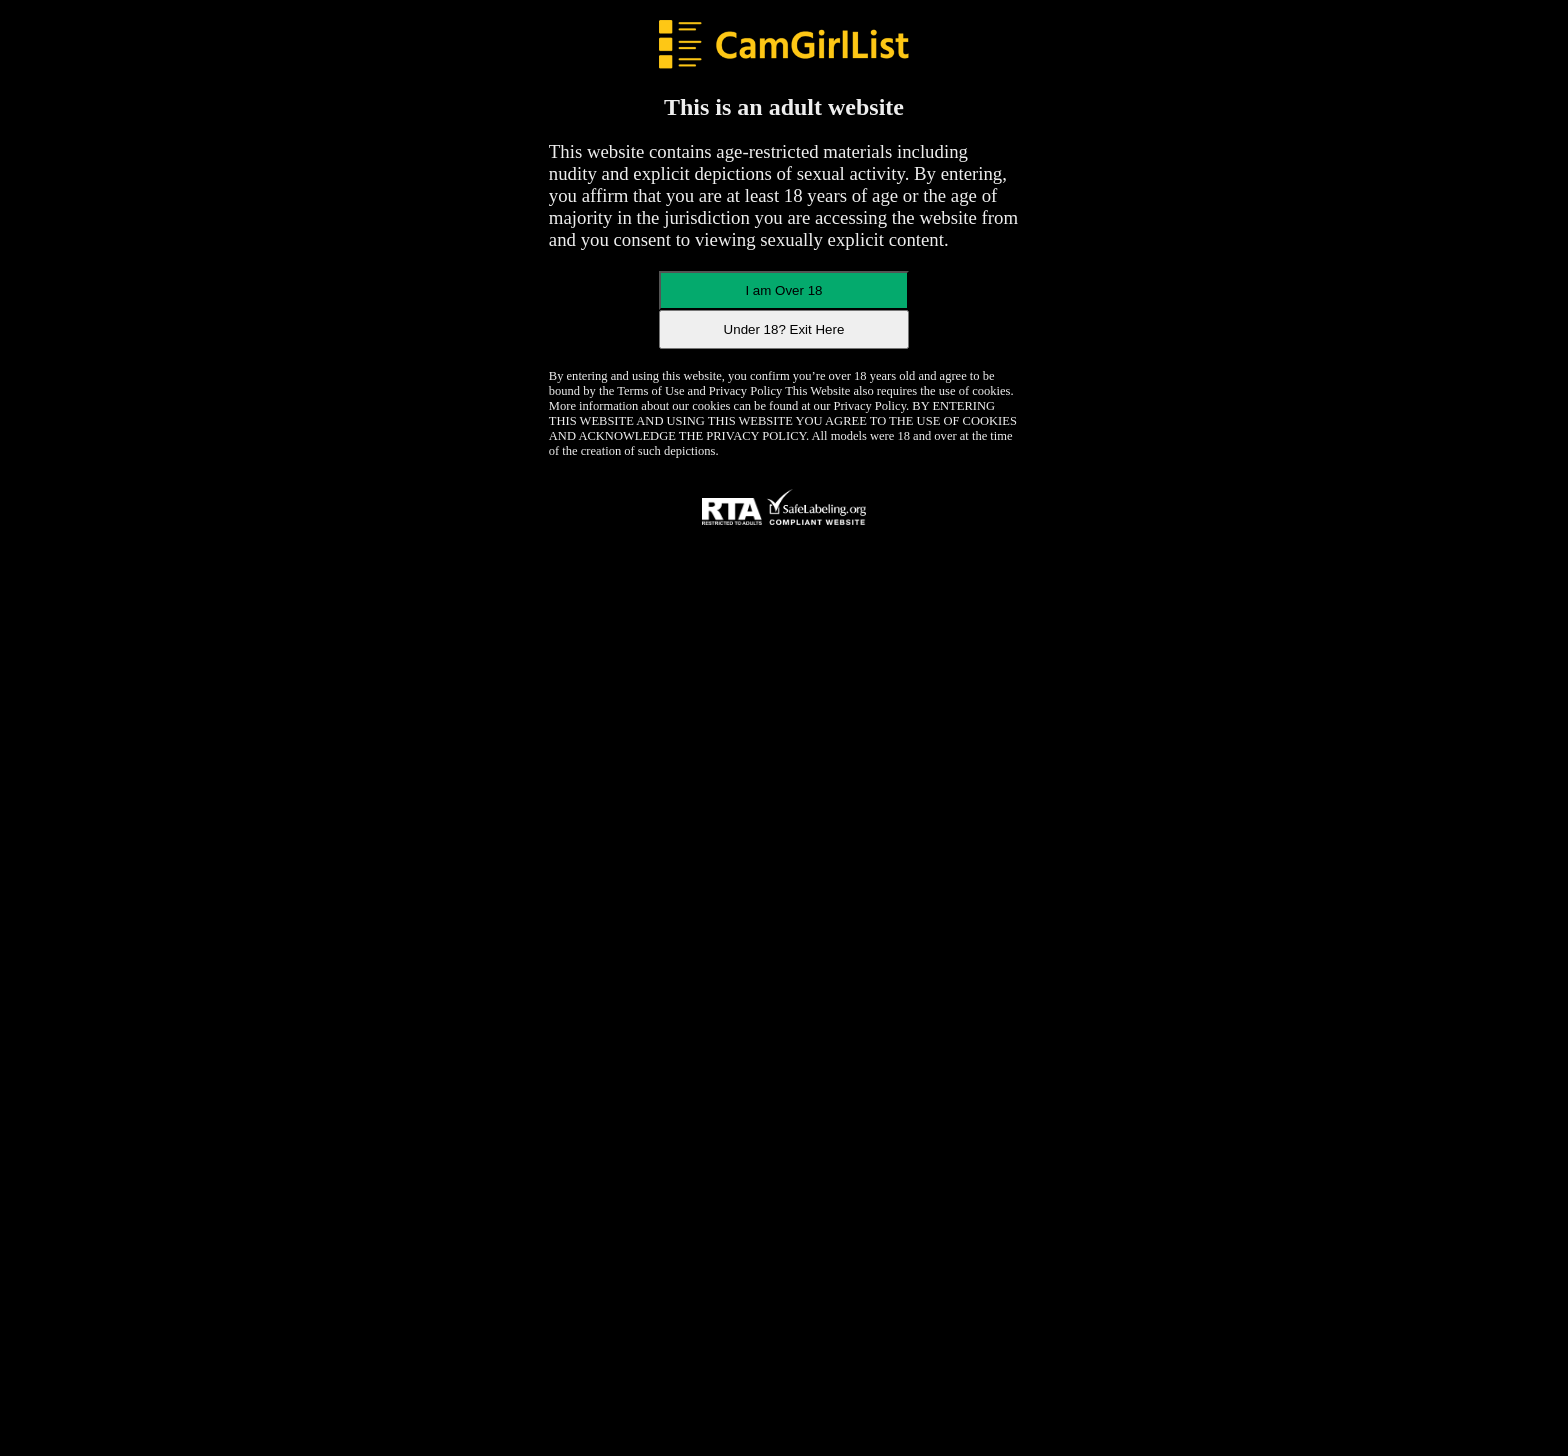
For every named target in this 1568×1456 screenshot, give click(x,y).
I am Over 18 (783, 290)
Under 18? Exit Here (784, 329)
